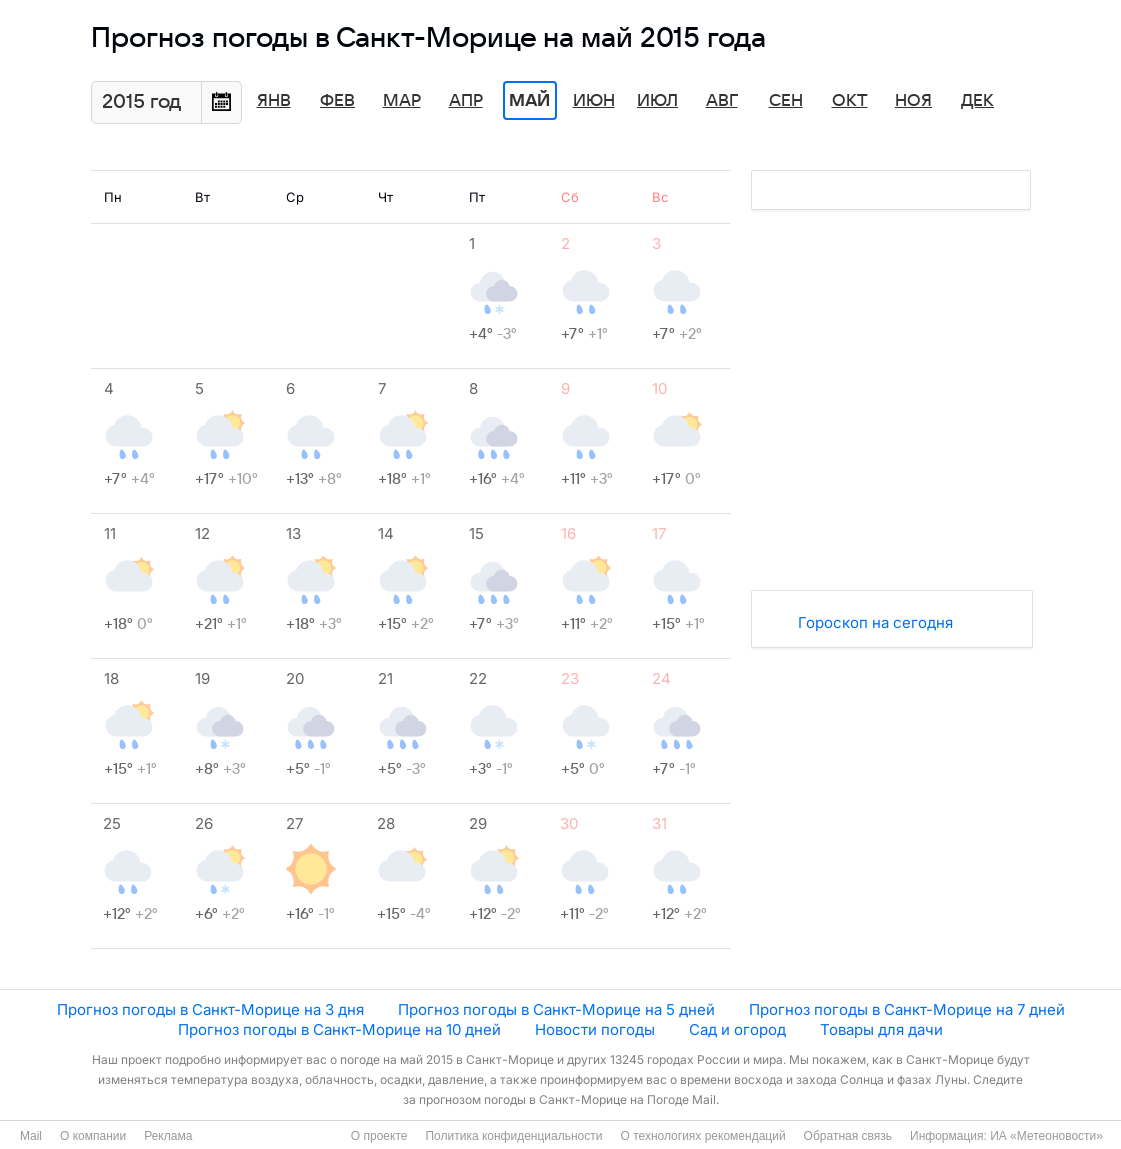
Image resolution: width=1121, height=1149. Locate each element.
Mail (31, 1136)
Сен (786, 101)
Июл (657, 101)
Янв (274, 101)
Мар (402, 101)
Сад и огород (737, 1029)
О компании (93, 1136)
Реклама (168, 1136)
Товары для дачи (881, 1029)
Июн (594, 101)
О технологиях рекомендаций (702, 1136)
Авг (722, 101)
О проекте (379, 1136)
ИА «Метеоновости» (1046, 1136)
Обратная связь (848, 1136)
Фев (337, 101)
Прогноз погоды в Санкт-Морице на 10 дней (339, 1029)
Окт (850, 101)
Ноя (913, 101)
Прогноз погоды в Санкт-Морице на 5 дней (556, 1009)
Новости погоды (595, 1029)
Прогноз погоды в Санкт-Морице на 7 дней (907, 1009)
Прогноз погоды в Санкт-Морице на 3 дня (210, 1009)
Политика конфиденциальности (513, 1136)
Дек (977, 101)
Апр (466, 101)
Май (529, 101)
